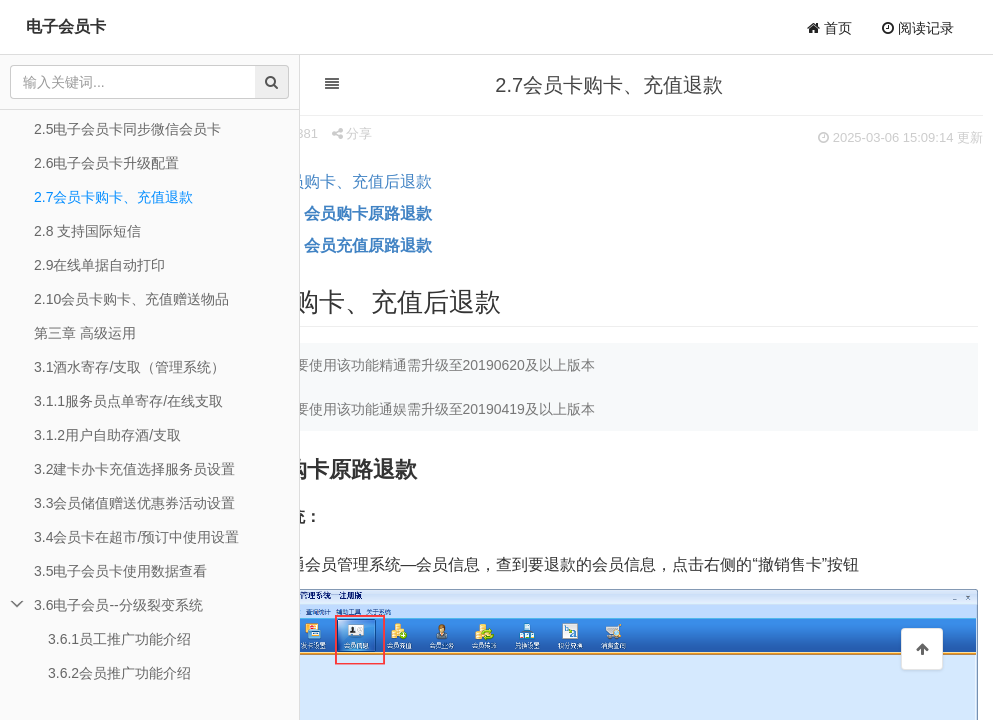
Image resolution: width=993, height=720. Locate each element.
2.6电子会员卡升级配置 (106, 163)
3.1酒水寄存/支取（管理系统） (129, 367)
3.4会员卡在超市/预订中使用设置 (136, 537)
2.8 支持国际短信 (87, 231)
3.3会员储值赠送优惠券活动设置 (134, 503)
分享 (406, 133)
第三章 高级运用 (85, 333)
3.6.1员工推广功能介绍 (119, 639)
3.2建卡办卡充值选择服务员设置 (134, 469)
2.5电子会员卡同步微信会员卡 (127, 129)
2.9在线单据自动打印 (99, 265)
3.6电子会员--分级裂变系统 (118, 605)
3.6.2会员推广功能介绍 (119, 673)
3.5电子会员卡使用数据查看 (120, 571)
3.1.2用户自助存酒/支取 (107, 435)
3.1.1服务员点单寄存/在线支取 (128, 401)
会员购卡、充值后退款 (407, 181)
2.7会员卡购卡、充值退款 (113, 197)
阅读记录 (918, 28)
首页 (829, 28)
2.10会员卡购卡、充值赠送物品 (131, 299)
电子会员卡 (66, 26)
